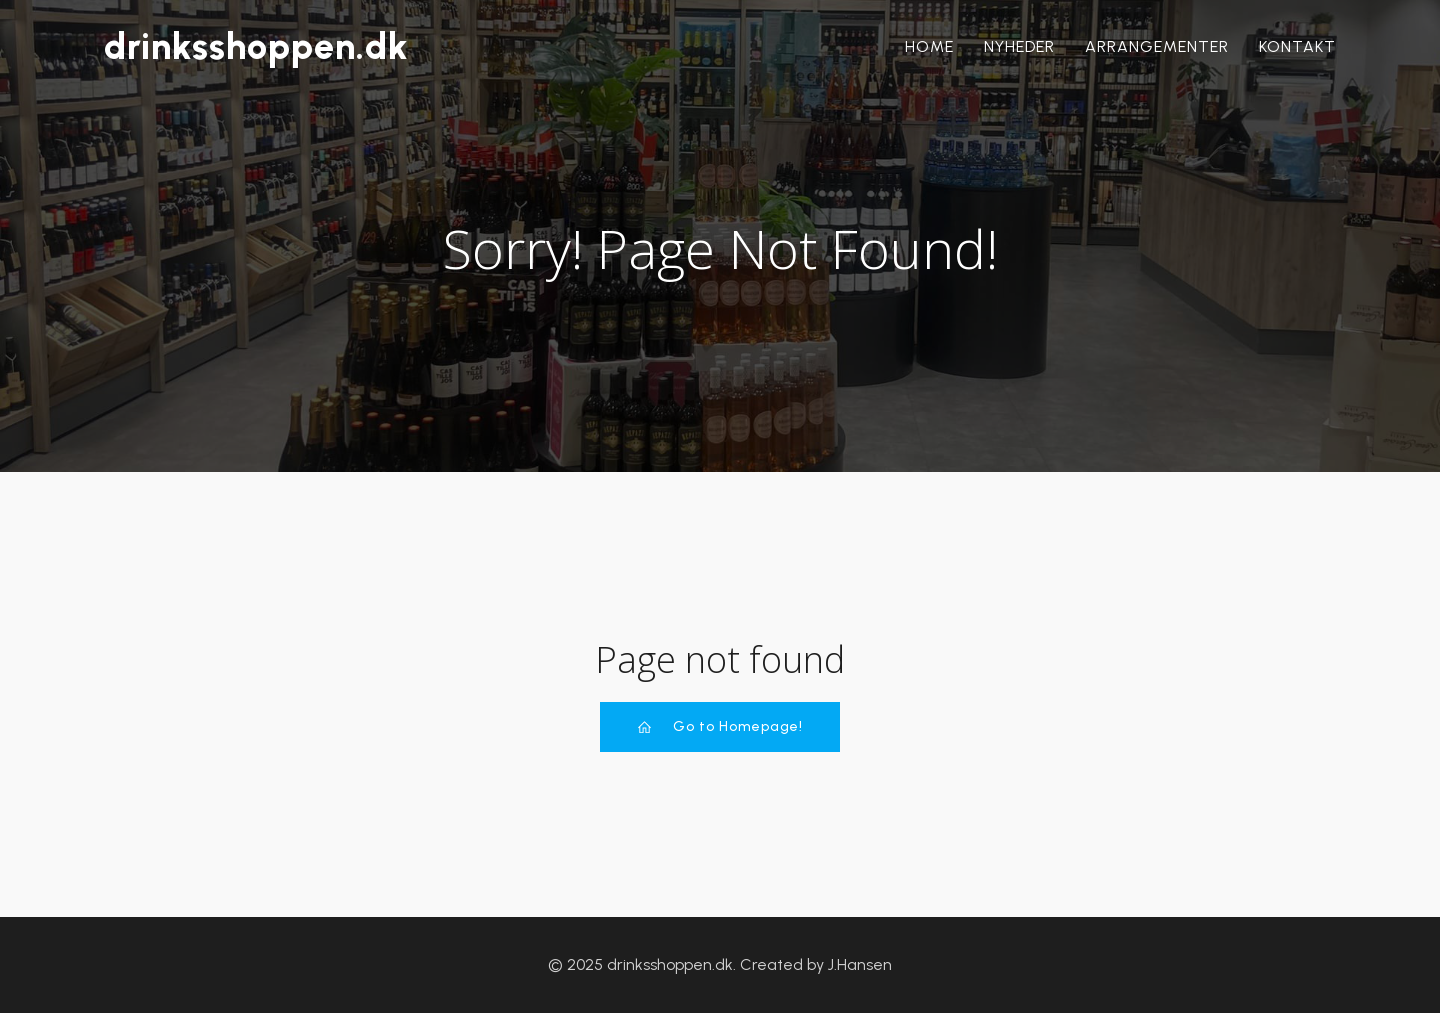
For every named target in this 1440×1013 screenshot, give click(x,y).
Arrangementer (1157, 46)
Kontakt (1297, 46)
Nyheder (1019, 46)
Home (929, 46)
